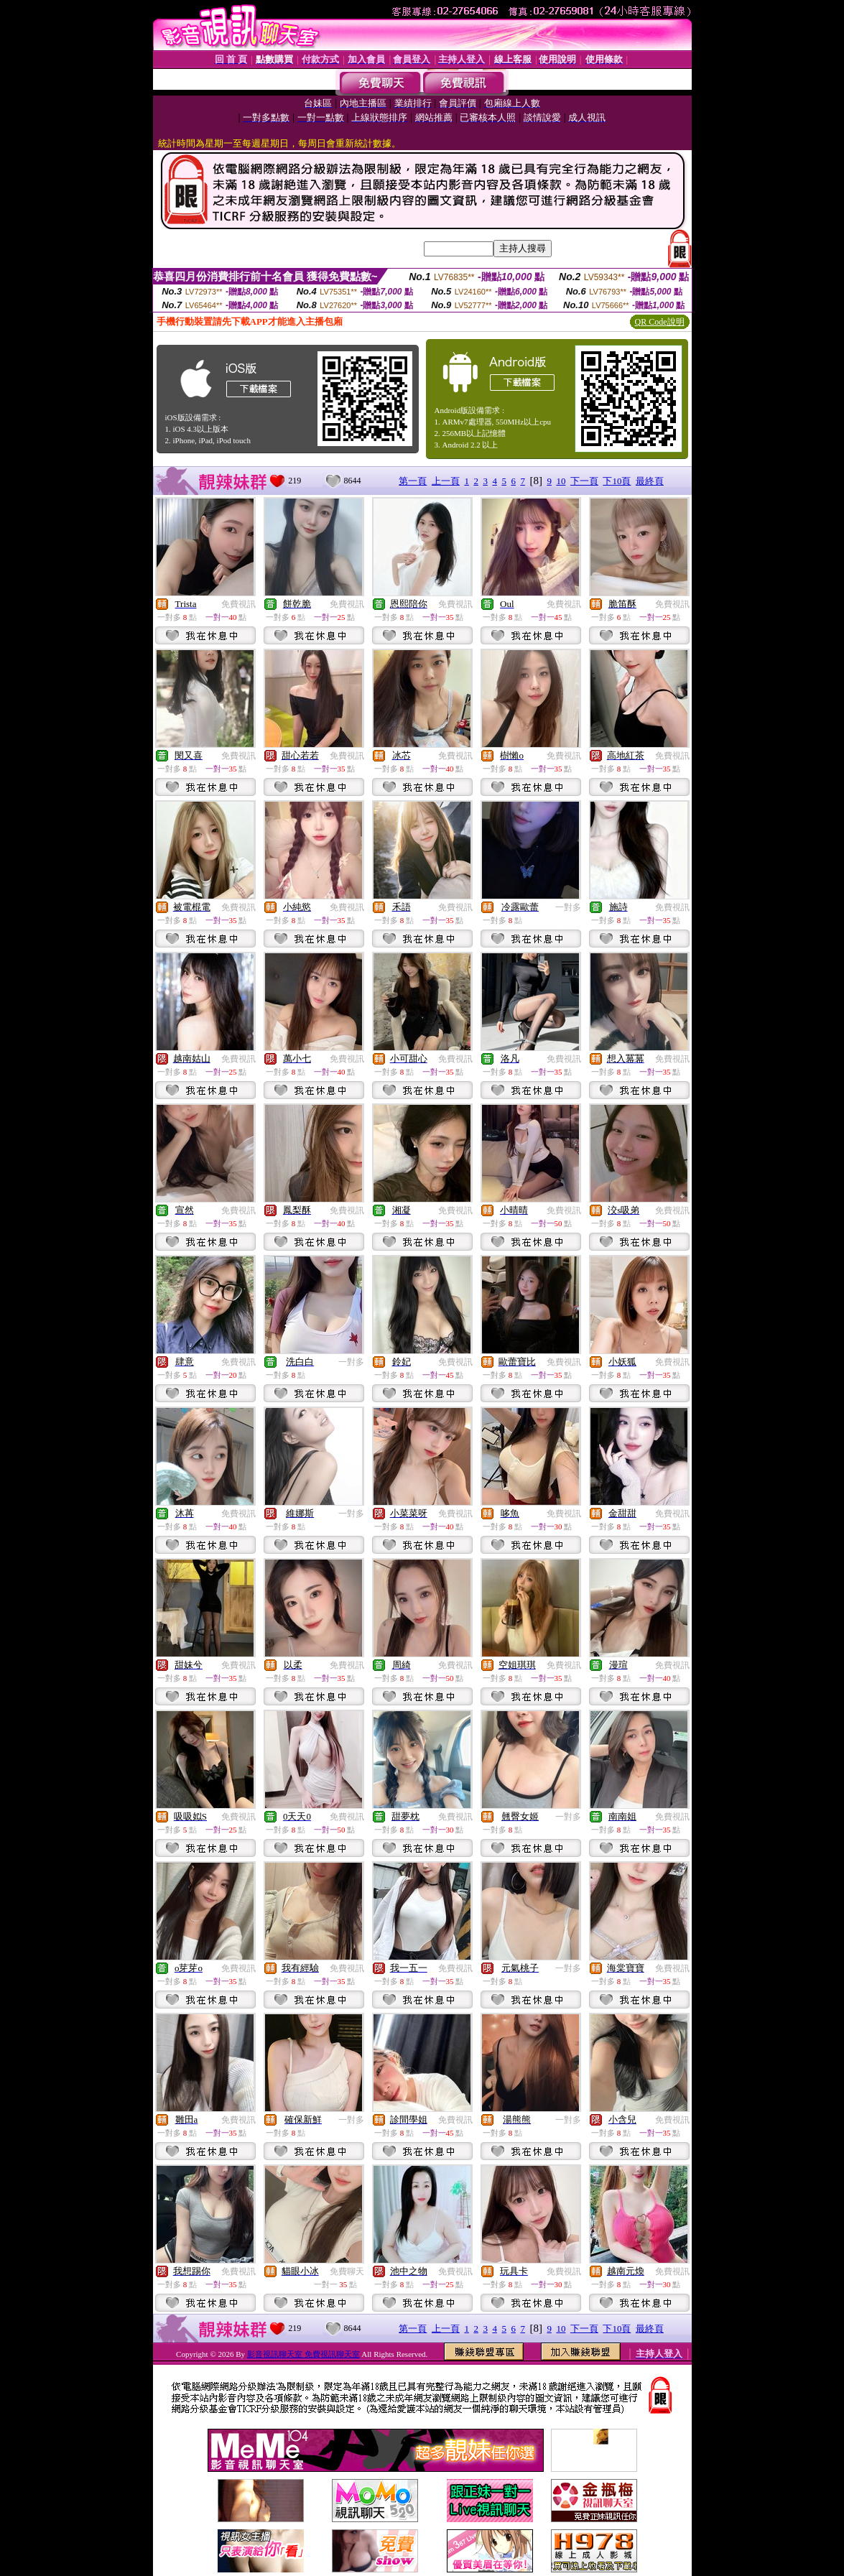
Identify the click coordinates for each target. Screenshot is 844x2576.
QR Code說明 (660, 322)
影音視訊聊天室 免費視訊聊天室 (303, 2354)
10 (560, 481)
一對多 (568, 907)
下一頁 (584, 481)
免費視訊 (238, 604)
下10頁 (617, 481)
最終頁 (650, 481)
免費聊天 (347, 2271)
